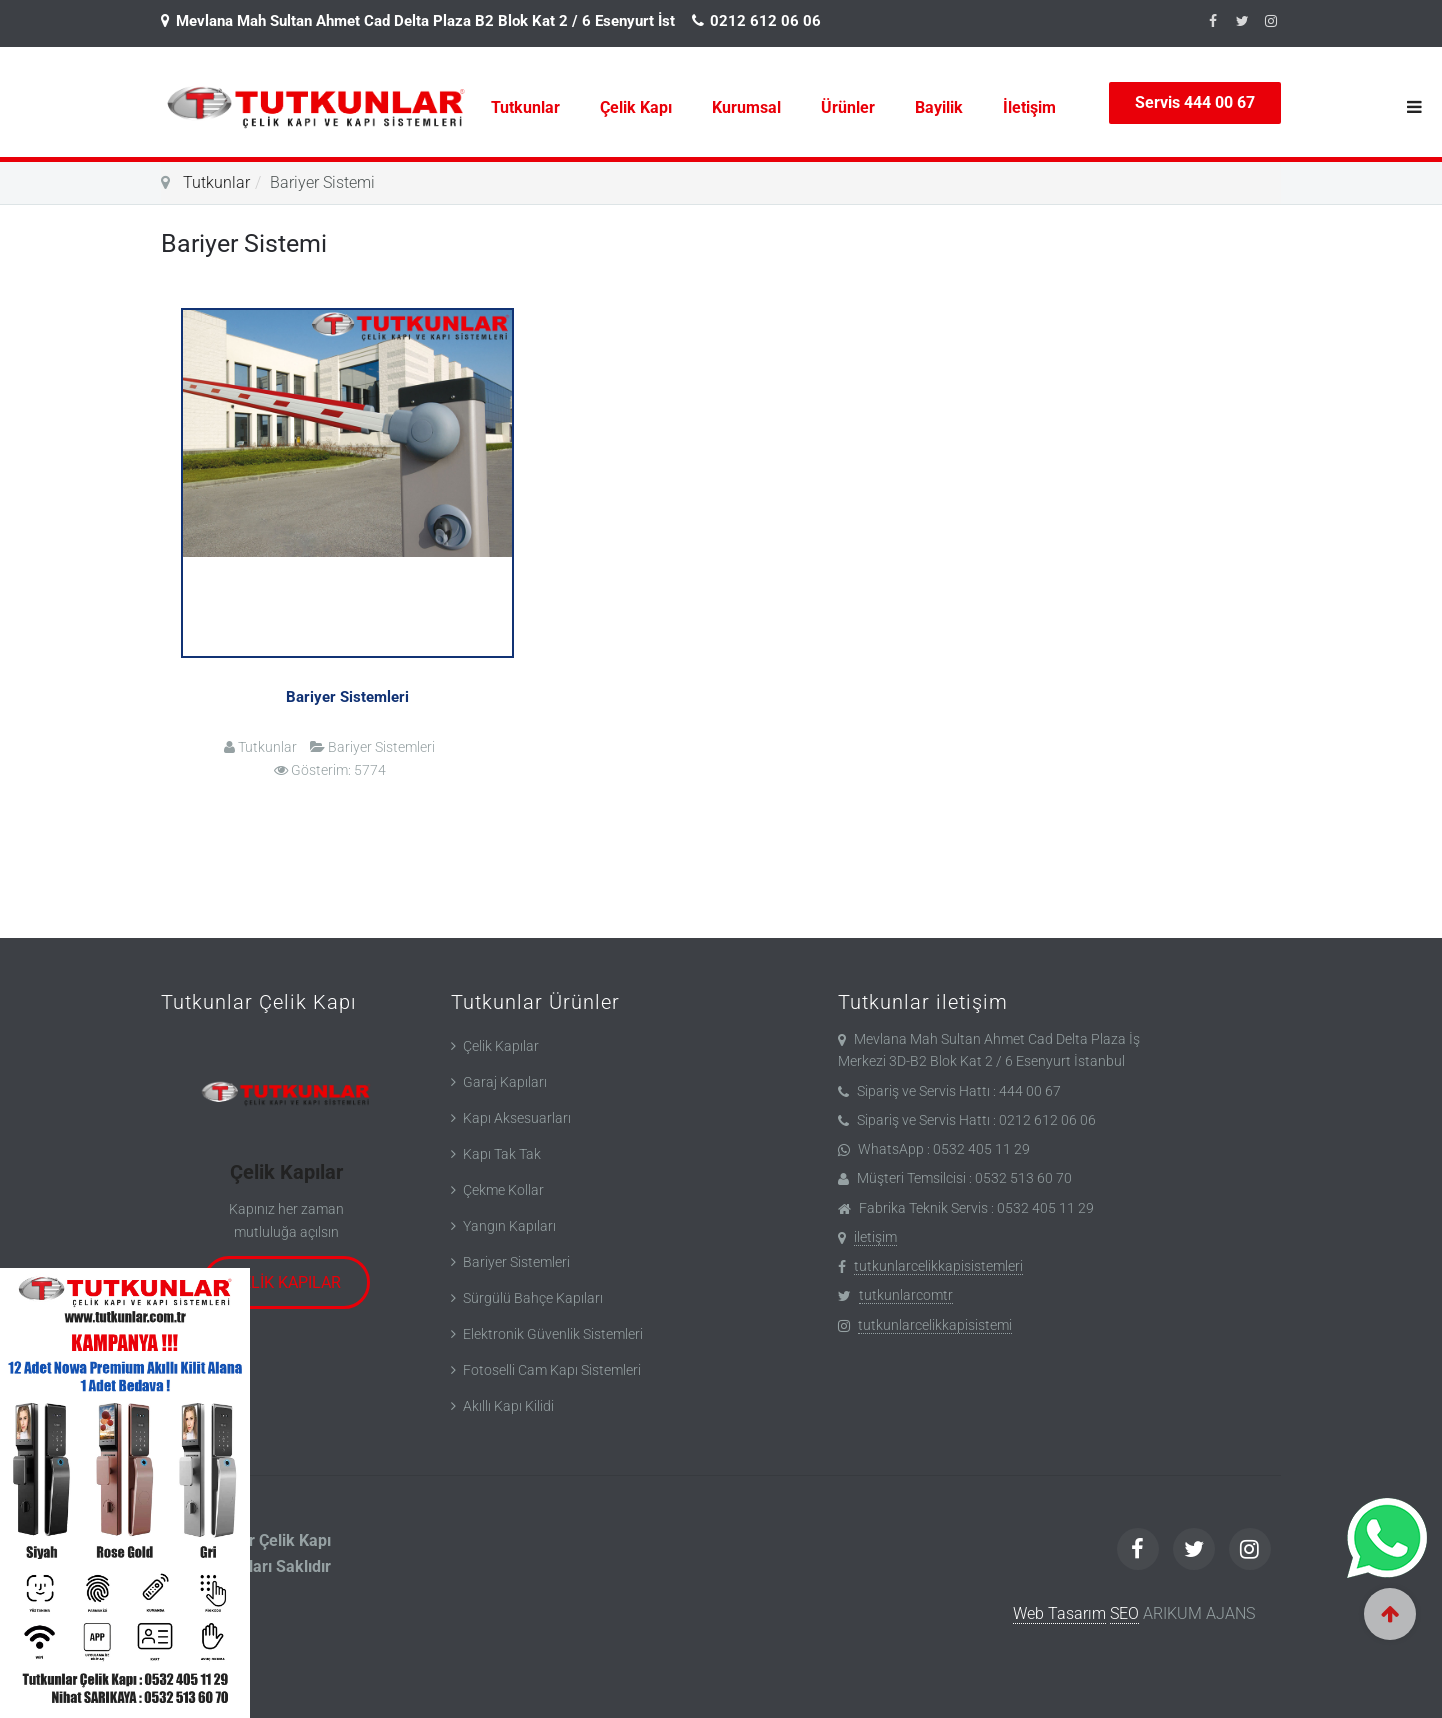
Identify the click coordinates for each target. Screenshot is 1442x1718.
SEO (1124, 1613)
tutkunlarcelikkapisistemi (935, 1325)
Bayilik (939, 107)
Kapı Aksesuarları (517, 1118)
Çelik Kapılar (286, 1172)
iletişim (875, 1237)
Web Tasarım (1059, 1613)
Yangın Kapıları (509, 1226)
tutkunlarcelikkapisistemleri (938, 1266)
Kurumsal (746, 107)
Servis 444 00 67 (1195, 102)
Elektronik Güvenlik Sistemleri (553, 1334)
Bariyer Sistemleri (347, 697)
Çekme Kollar (503, 1190)
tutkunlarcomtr (906, 1295)
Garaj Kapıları (505, 1082)
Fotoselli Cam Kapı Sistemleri (552, 1370)
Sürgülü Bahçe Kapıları (533, 1298)
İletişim (1029, 107)
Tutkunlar (525, 107)
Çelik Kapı (636, 107)
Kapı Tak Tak (502, 1154)
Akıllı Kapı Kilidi (508, 1406)
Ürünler (848, 107)
